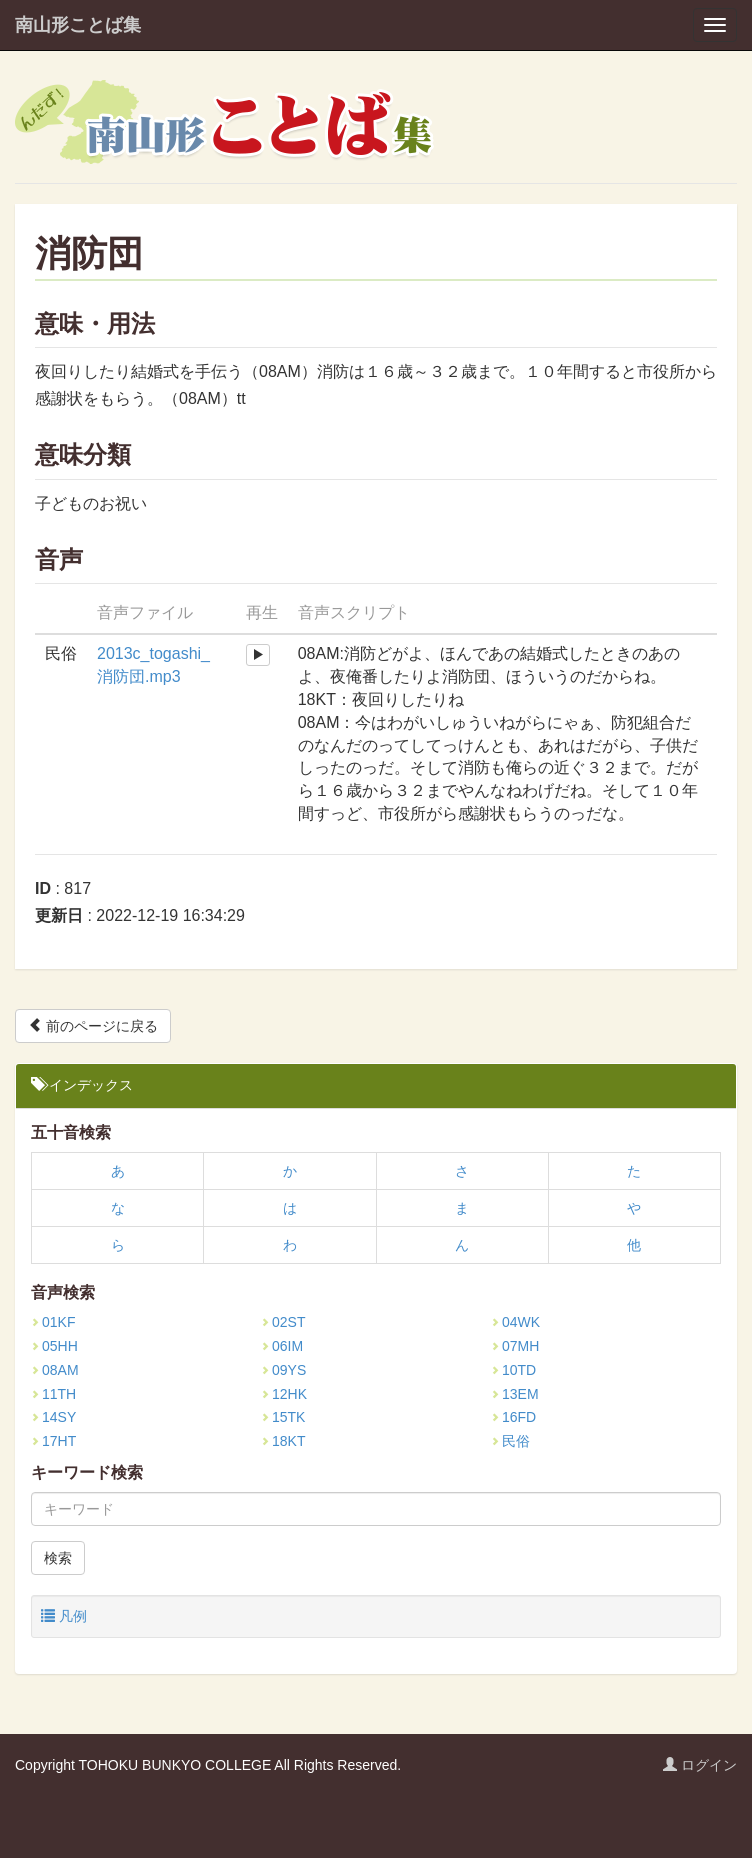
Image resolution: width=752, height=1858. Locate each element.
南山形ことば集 (78, 25)
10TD (513, 1370)
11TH (53, 1394)
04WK (515, 1322)
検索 (58, 1558)
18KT (283, 1441)
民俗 (510, 1441)
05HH (54, 1346)
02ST (283, 1322)
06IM (282, 1346)
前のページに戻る (93, 1025)
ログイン (700, 1765)
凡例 (64, 1616)
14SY (53, 1417)
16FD (513, 1417)
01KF (53, 1322)
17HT (53, 1441)
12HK (284, 1394)
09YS (283, 1370)
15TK (283, 1417)
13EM (515, 1394)
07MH (515, 1346)
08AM (55, 1370)
